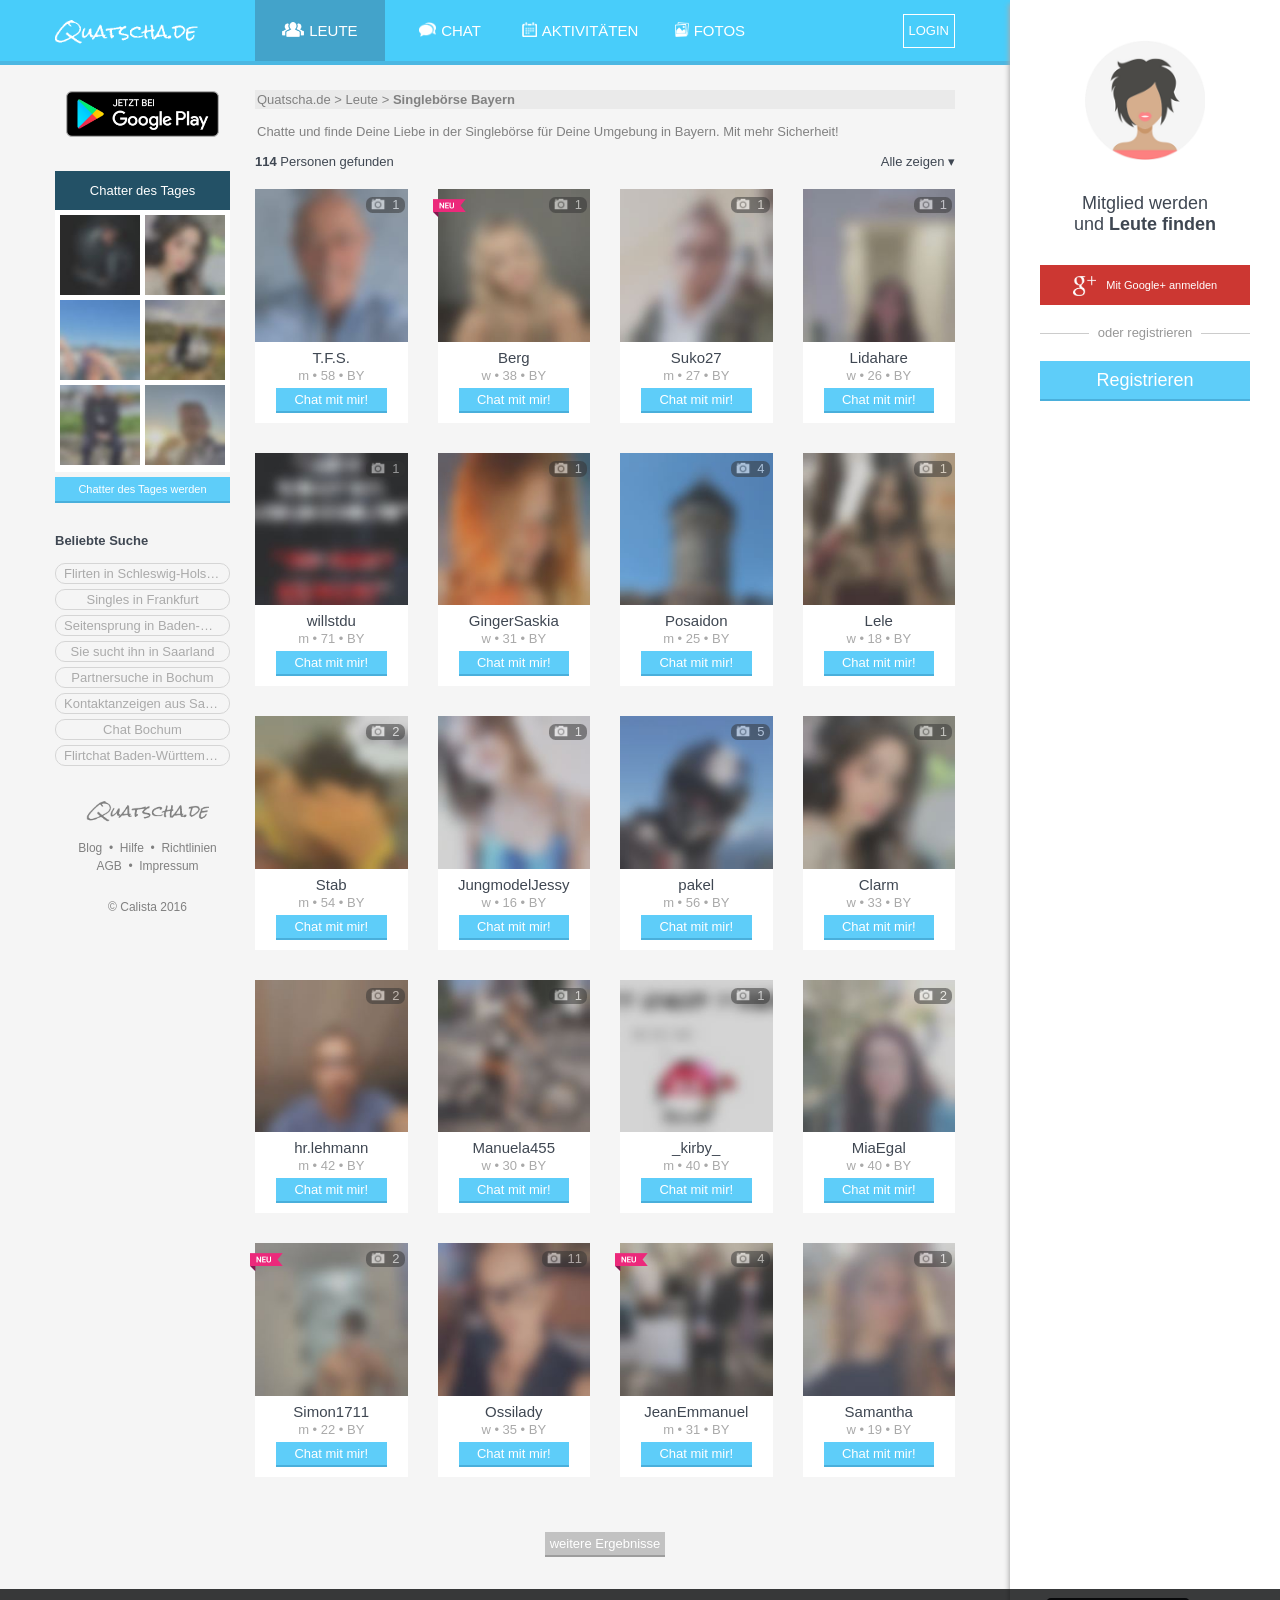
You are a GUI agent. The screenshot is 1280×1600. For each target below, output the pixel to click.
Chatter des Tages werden (142, 489)
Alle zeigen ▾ (918, 161)
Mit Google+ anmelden (1145, 286)
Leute (362, 99)
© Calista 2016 (147, 907)
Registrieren (1144, 380)
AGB (108, 866)
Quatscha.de (294, 99)
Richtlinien (188, 848)
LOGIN (929, 30)
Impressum (168, 866)
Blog (90, 848)
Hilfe (132, 848)
